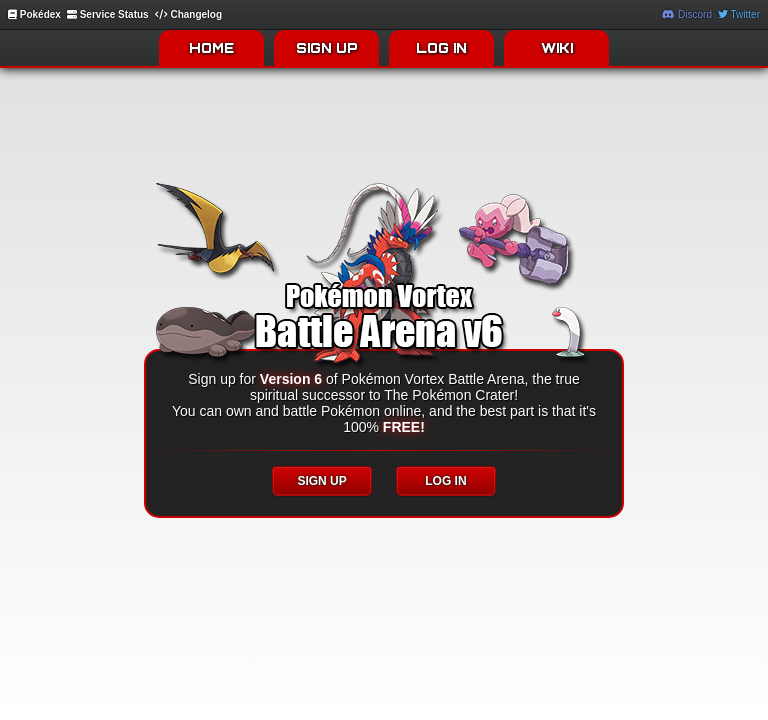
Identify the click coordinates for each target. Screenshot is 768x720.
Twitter (739, 14)
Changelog (188, 14)
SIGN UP (327, 48)
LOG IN (441, 48)
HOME (211, 48)
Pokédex (34, 14)
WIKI (557, 48)
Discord (687, 14)
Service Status (108, 14)
